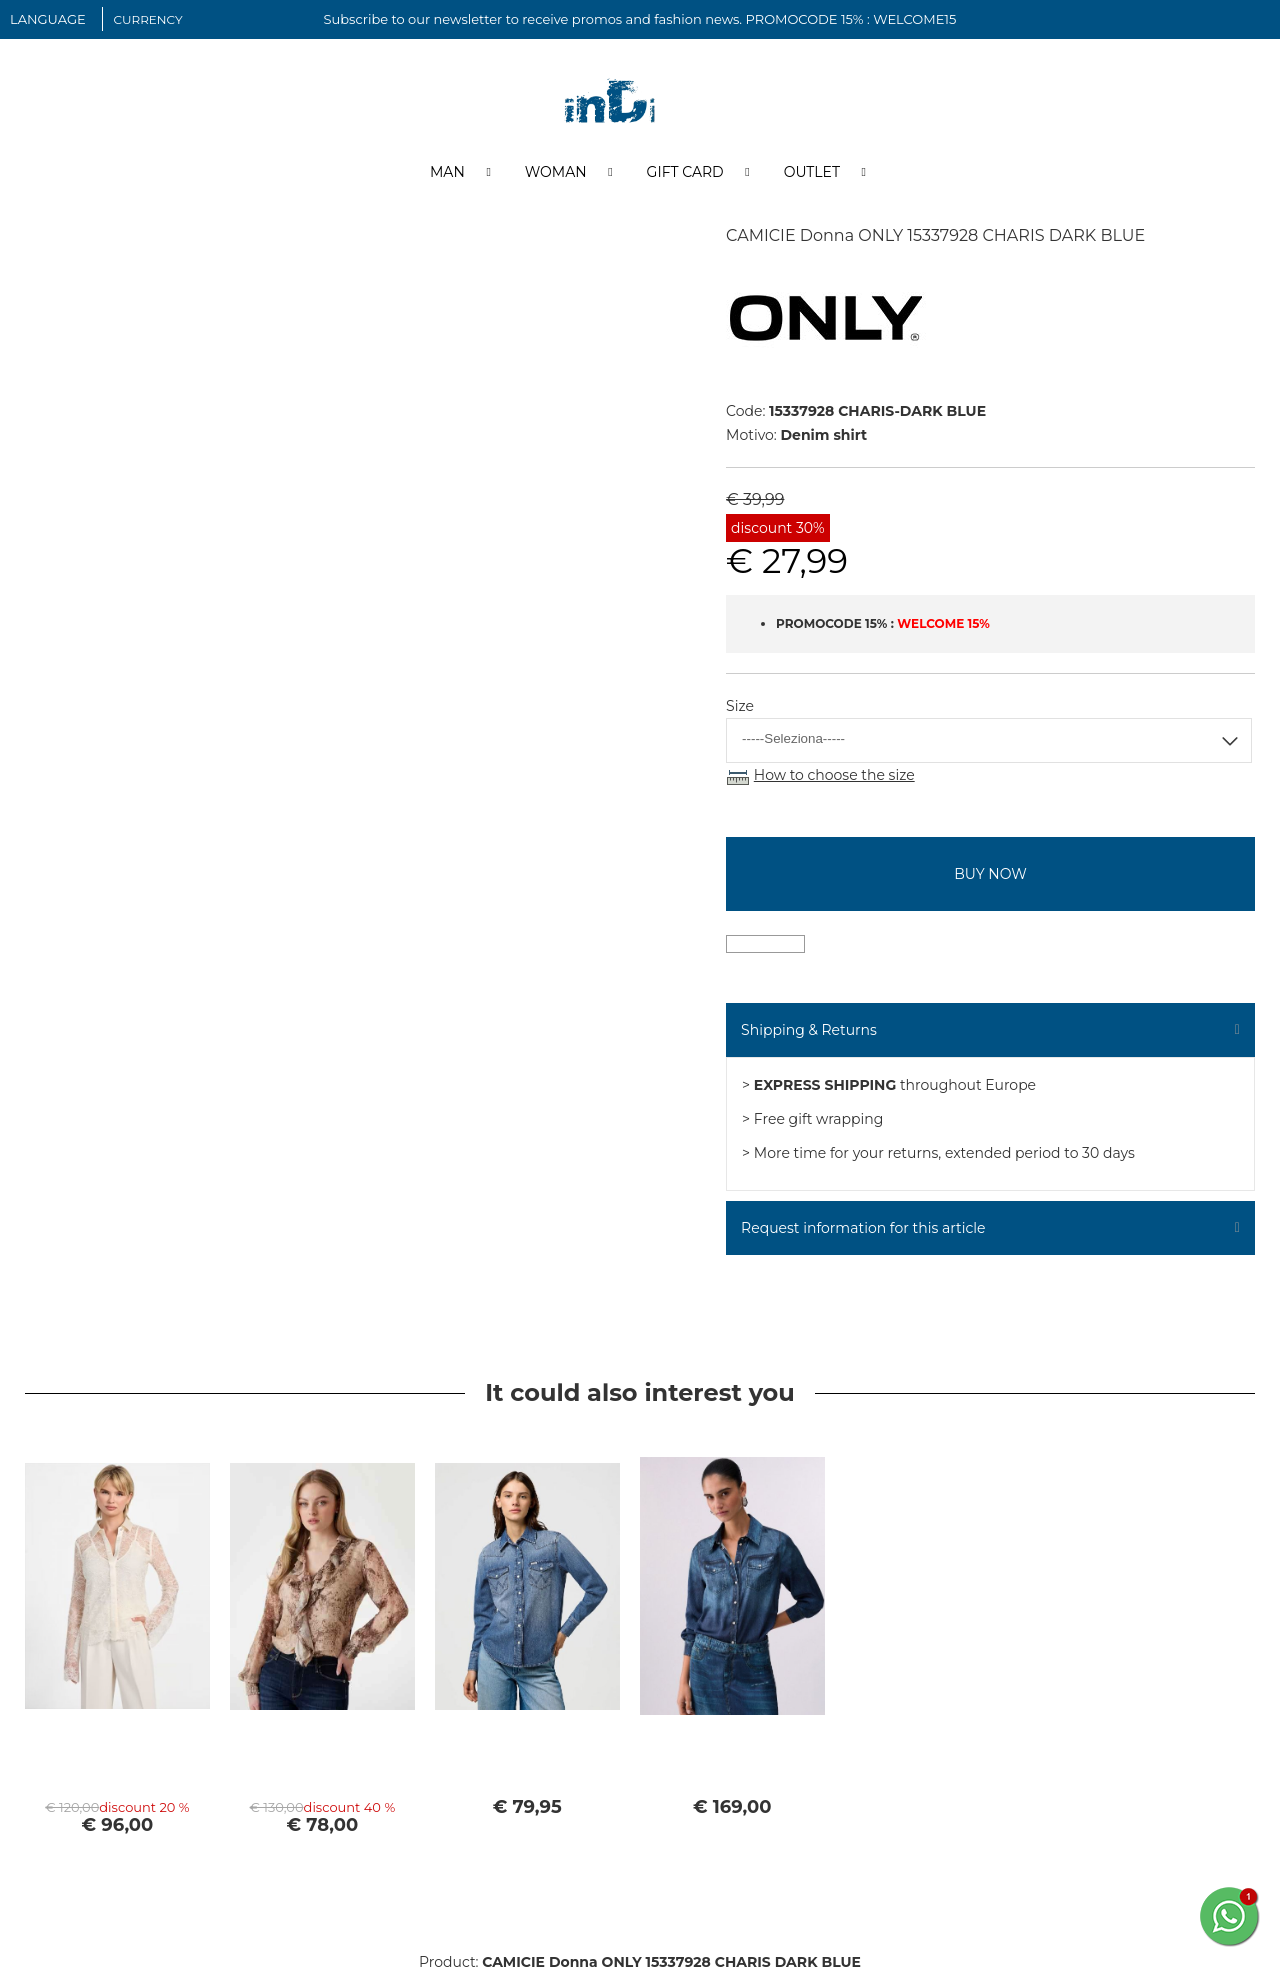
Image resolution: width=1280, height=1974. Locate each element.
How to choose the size (834, 776)
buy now (990, 874)
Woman (556, 173)
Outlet (812, 173)
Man (447, 173)
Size (740, 707)
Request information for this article (863, 1228)
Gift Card (685, 173)
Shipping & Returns (809, 1030)
